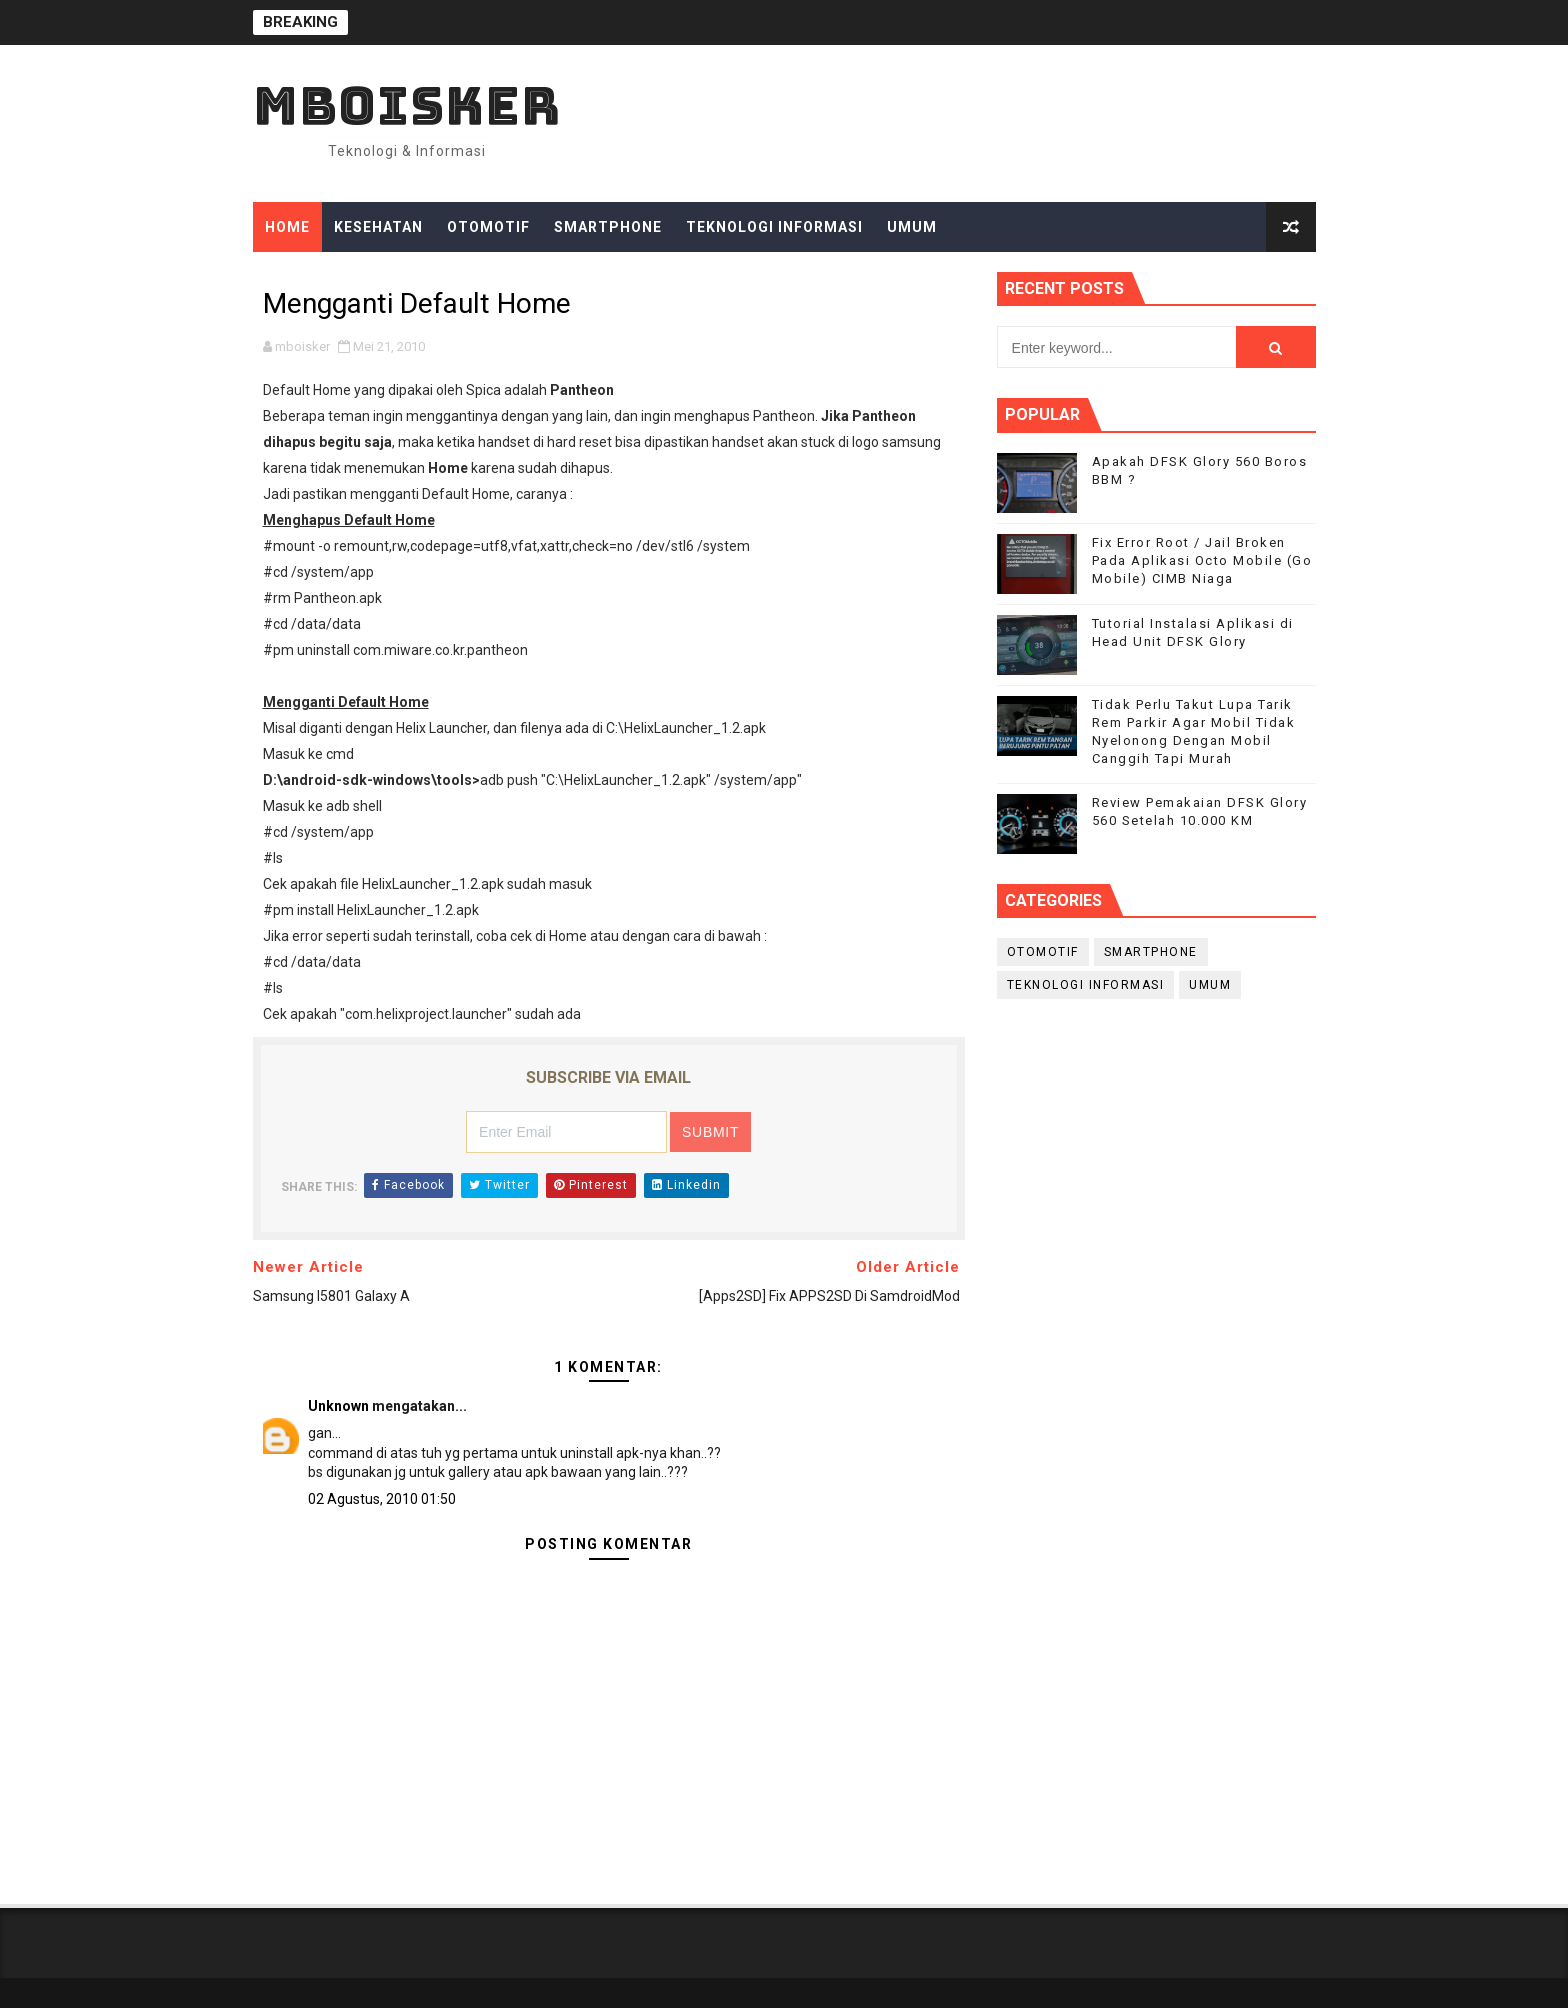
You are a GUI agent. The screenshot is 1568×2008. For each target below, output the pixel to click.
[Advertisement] (1156, 1175)
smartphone (1151, 952)
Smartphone (608, 227)
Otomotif (488, 227)
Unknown (338, 1406)
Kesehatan (378, 227)
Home (287, 227)
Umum (912, 227)
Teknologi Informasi (774, 227)
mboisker (407, 105)
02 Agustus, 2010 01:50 (382, 1499)
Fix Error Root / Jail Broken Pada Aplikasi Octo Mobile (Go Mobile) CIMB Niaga (1202, 560)
